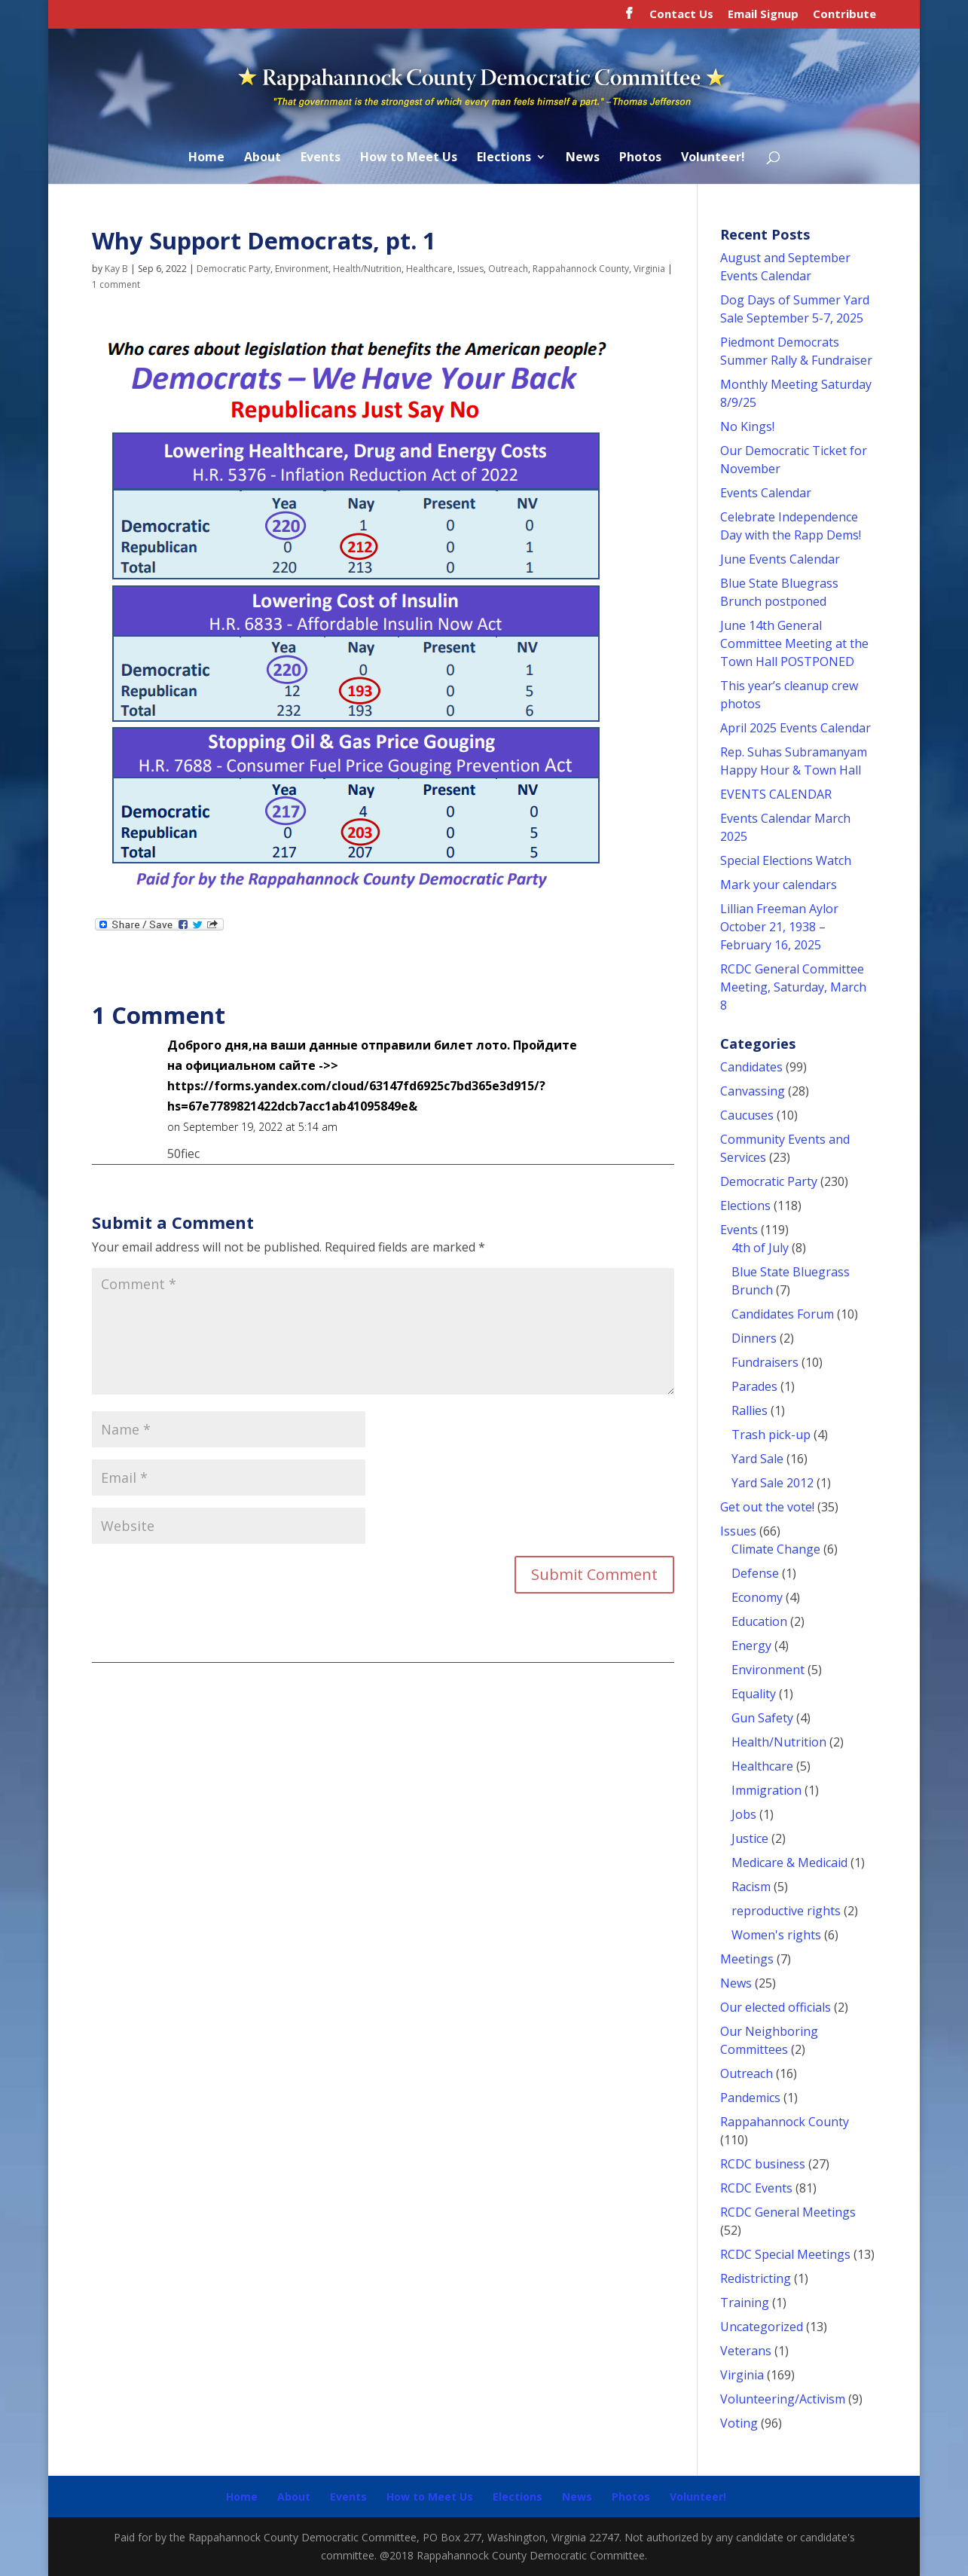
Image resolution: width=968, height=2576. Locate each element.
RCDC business (762, 2164)
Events (320, 158)
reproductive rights (786, 1910)
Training (744, 2302)
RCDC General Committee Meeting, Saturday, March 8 (793, 987)
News (583, 158)
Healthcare (429, 268)
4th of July (760, 1247)
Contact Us (681, 14)
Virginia (649, 268)
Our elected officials (775, 2007)
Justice (749, 1838)
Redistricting (755, 2278)
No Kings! (747, 426)
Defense (755, 1573)
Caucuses (747, 1115)
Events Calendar (765, 492)
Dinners (754, 1338)
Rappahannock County (581, 268)
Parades (754, 1386)
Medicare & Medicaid (789, 1862)
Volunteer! (713, 158)
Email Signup (763, 14)
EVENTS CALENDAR (776, 794)
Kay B (116, 268)
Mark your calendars (778, 884)
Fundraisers (765, 1362)
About (262, 158)
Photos (640, 158)
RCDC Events (756, 2188)
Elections (504, 158)
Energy (751, 1645)
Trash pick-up (771, 1434)
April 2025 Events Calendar (795, 728)
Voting (739, 2423)
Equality (753, 1693)
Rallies (749, 1410)
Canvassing (752, 1091)
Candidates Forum (782, 1314)
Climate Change (775, 1549)
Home (206, 158)
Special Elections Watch (785, 860)
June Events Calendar (780, 559)
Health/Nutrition (367, 268)
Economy (757, 1597)
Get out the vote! (767, 1507)
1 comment (116, 284)
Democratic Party (233, 268)
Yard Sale (757, 1458)
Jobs (743, 1814)
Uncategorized (761, 2326)
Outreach (508, 268)
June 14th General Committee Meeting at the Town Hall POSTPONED (794, 643)
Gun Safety (762, 1718)
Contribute (844, 14)
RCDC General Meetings (788, 2212)
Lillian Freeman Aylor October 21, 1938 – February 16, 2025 (779, 926)
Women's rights (776, 1935)
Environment (301, 268)
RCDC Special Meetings (785, 2254)
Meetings (747, 1959)
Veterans (745, 2350)
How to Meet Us (408, 158)
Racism (751, 1886)
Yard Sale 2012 (772, 1482)
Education (759, 1621)
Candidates (751, 1067)
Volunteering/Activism (782, 2399)
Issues (470, 268)
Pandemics (750, 2097)
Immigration (766, 1790)
